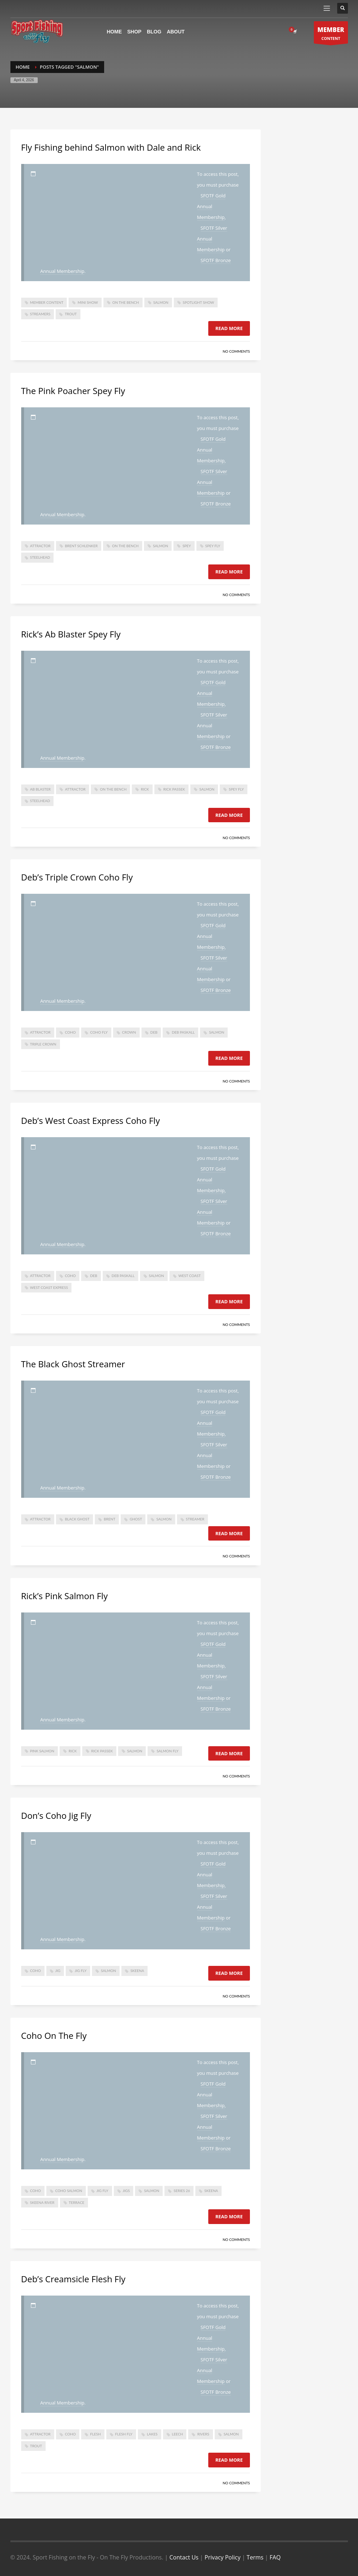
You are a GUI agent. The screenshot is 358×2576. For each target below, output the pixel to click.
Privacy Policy (223, 2557)
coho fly (99, 1032)
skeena (137, 1970)
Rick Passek (174, 789)
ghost (136, 1519)
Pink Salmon (42, 1751)
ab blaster (40, 789)
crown (129, 1032)
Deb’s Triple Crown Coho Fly (77, 877)
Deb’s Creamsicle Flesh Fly (73, 2279)
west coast (189, 1275)
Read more (229, 328)
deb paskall (183, 1032)
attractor (40, 546)
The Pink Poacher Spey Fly (73, 391)
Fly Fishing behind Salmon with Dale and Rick (111, 147)
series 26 (181, 2190)
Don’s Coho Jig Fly (56, 1815)
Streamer (195, 1519)
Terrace (76, 2202)
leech (177, 2434)
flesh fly (123, 2434)
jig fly (81, 1970)
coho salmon (68, 2190)
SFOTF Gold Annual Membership (211, 206)
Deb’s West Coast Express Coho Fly (90, 1120)
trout (70, 314)
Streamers (40, 314)
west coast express (49, 1287)
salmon (160, 302)
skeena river (42, 2202)
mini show (88, 302)
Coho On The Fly (54, 2035)
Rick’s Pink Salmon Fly (64, 1596)
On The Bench (125, 302)
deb (154, 1032)
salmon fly (167, 1751)
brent (109, 1519)
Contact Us (184, 2557)
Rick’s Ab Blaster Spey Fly (71, 634)
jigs (126, 2190)
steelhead (40, 557)
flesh (95, 2434)
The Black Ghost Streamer (73, 1364)
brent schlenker (81, 546)
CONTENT (331, 34)
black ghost (77, 1519)
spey (186, 546)
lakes (152, 2434)
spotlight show (198, 302)
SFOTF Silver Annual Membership (212, 239)
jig (57, 1970)
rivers (203, 2434)
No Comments (236, 351)
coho (70, 1032)
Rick (145, 789)
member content (47, 302)
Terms (255, 2557)
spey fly (212, 546)
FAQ (275, 2557)
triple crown (43, 1044)
